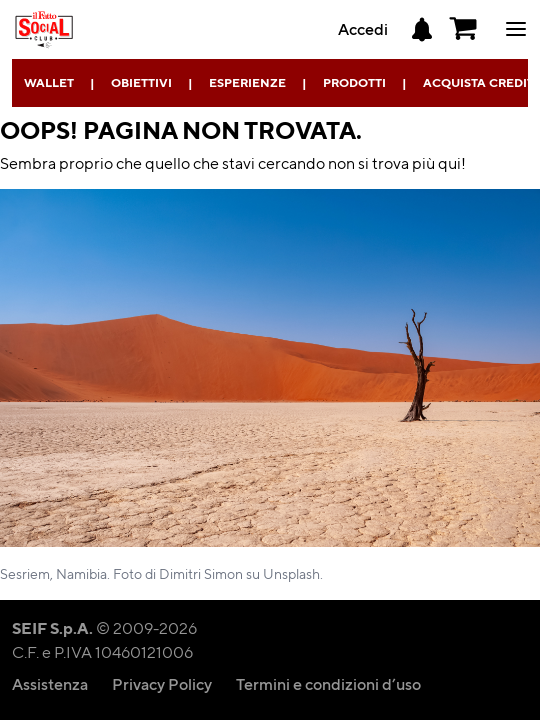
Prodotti (354, 82)
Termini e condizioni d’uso (328, 683)
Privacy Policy (162, 683)
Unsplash (291, 573)
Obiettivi (141, 82)
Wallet (49, 82)
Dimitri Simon (201, 573)
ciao (516, 29)
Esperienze (247, 82)
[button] (464, 29)
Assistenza (50, 683)
